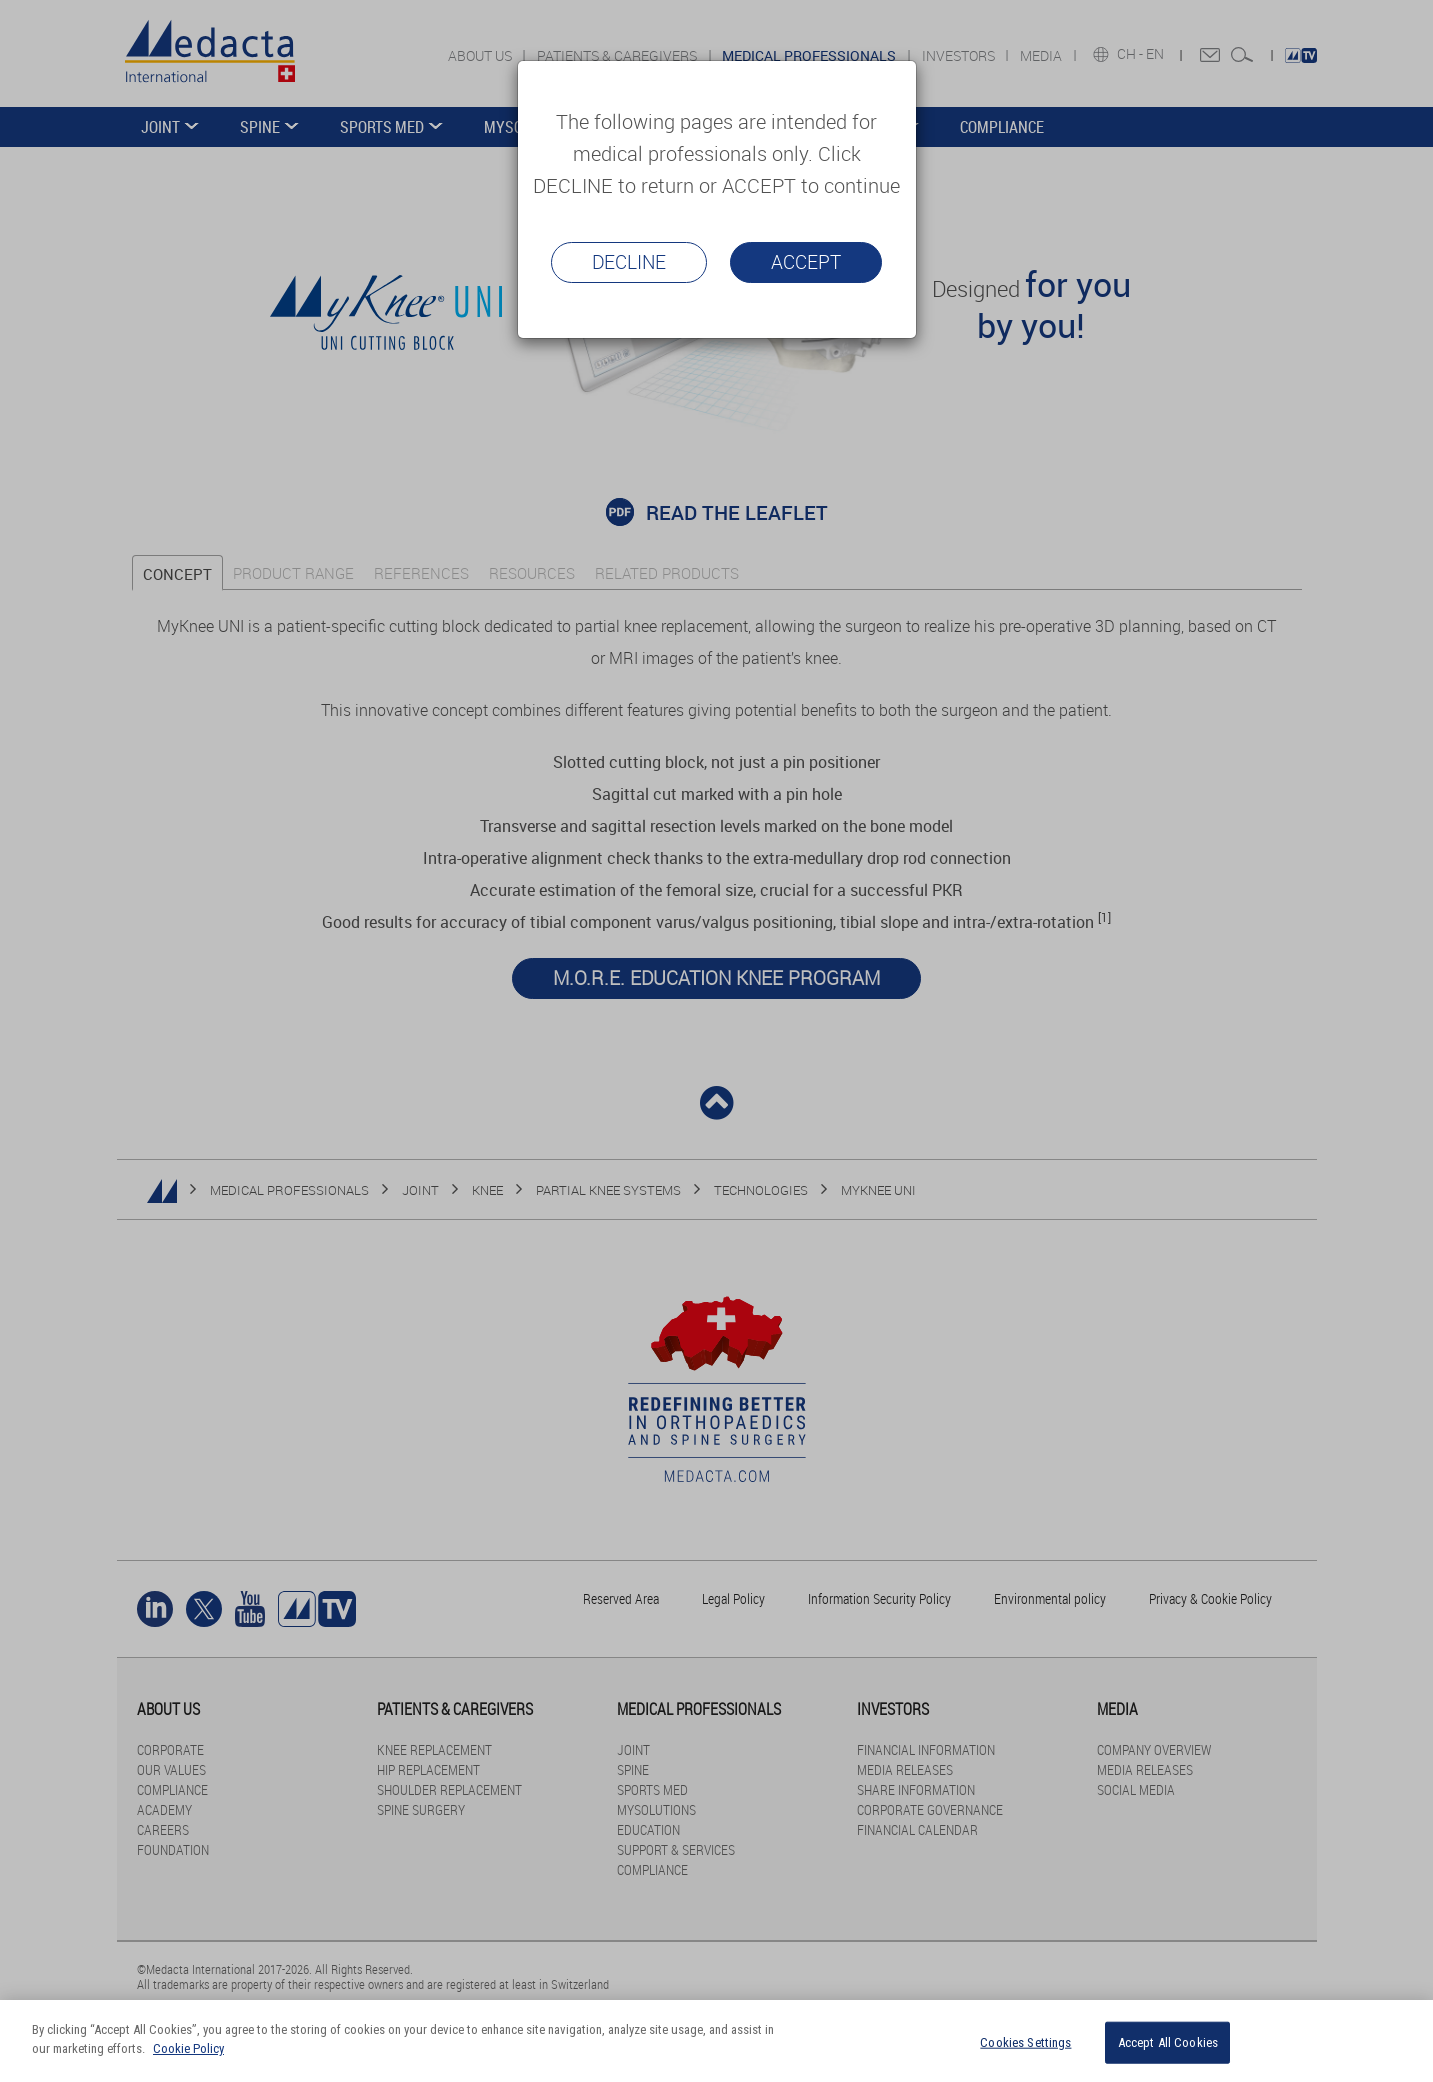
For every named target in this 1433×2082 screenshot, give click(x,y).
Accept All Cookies (1168, 2042)
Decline (629, 262)
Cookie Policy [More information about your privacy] (188, 2048)
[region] (716, 2041)
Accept (806, 262)
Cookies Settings (1025, 2042)
